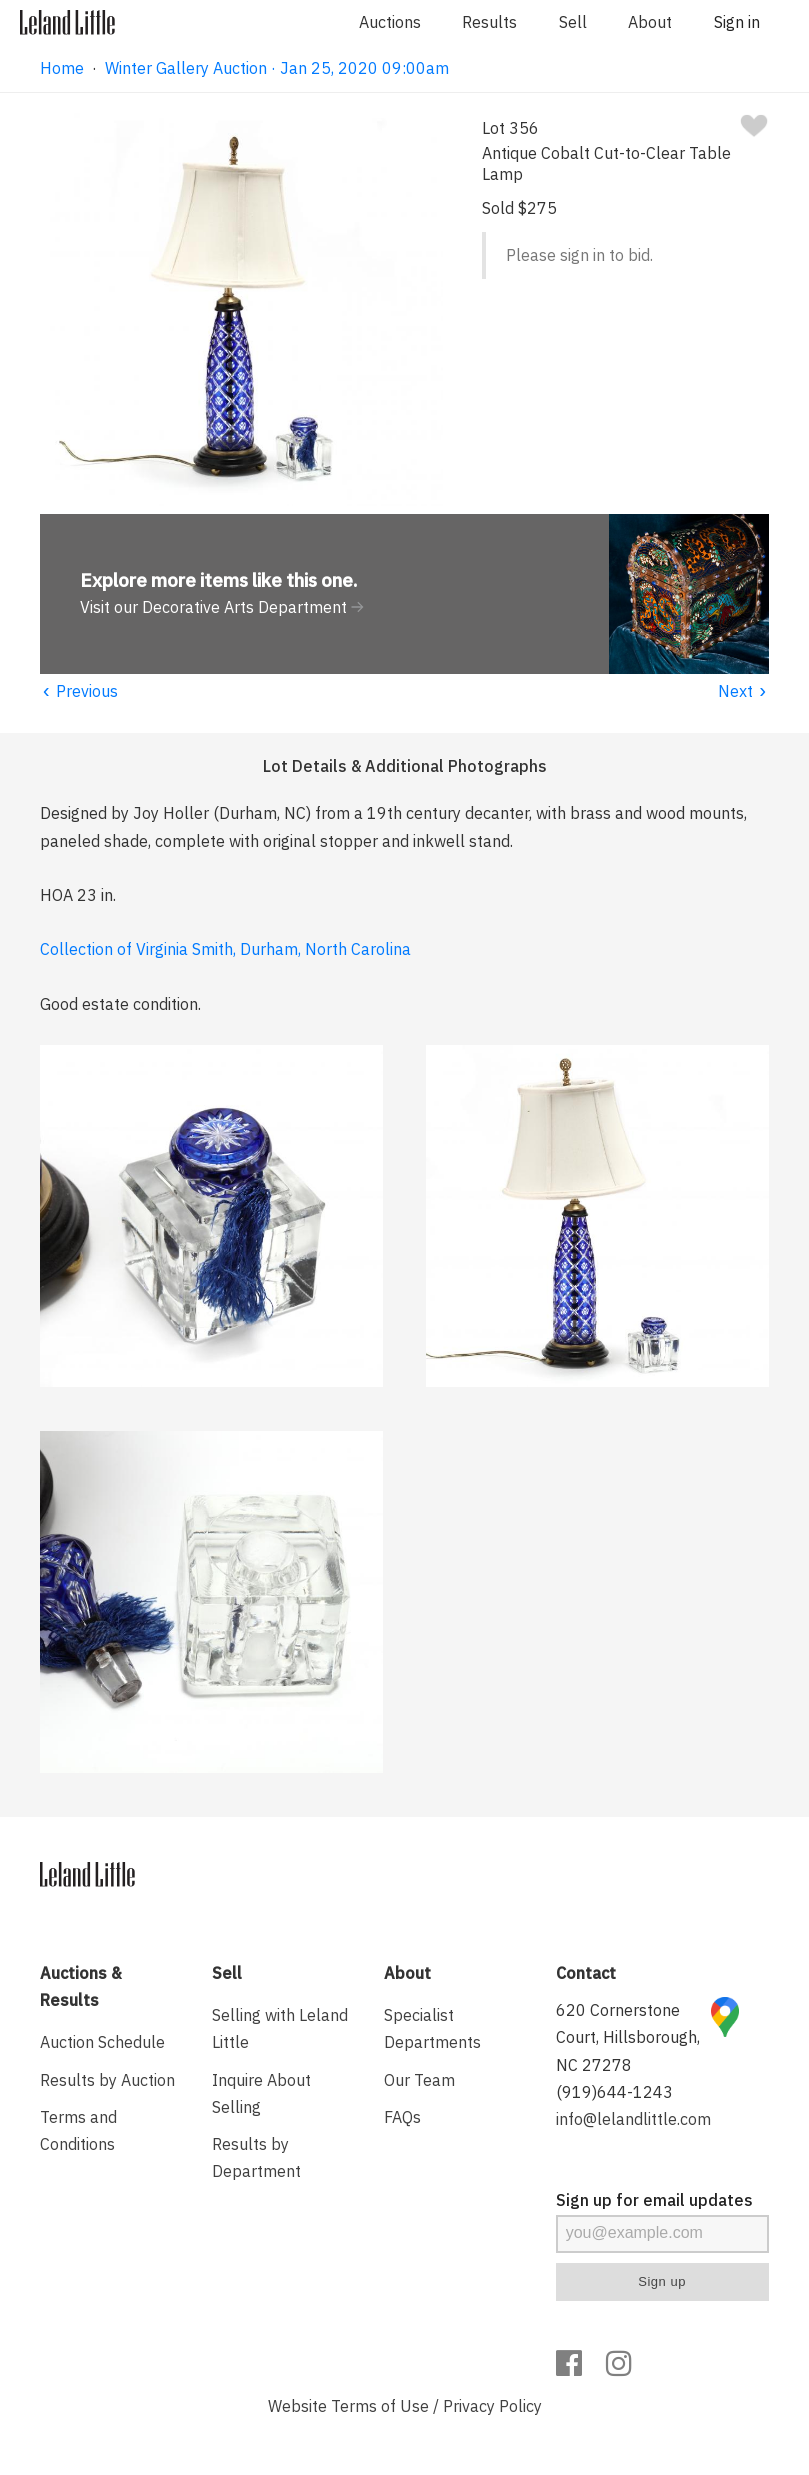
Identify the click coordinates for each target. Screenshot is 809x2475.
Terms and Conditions (78, 2130)
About (650, 22)
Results (489, 22)
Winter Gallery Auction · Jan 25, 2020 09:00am (277, 68)
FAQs (402, 2117)
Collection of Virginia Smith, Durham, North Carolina (225, 949)
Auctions (390, 22)
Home (62, 68)
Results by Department (256, 2157)
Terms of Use (380, 2406)
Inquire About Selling (261, 2093)
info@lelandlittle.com (633, 2119)
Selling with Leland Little (280, 2028)
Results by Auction (107, 2080)
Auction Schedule (102, 2042)
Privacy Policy (492, 2406)
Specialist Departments (432, 2028)
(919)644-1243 (614, 2092)
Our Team (419, 2080)
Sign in (737, 22)
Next (743, 691)
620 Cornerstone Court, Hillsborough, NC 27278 (628, 2037)
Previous (79, 691)
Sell (573, 22)
